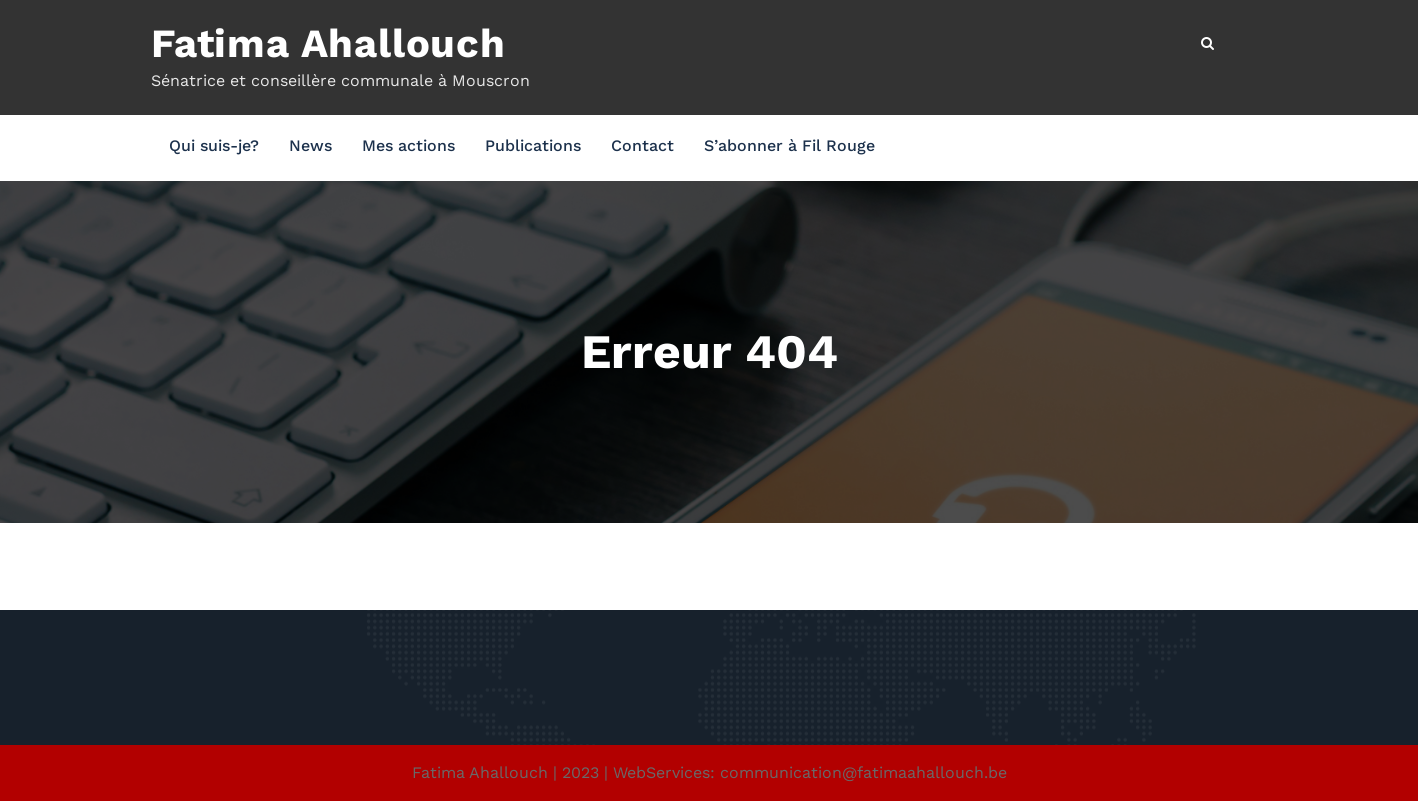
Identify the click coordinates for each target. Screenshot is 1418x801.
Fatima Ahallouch (328, 43)
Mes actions (408, 145)
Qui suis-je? (214, 145)
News (310, 145)
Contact (642, 145)
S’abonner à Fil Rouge (789, 145)
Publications (533, 145)
